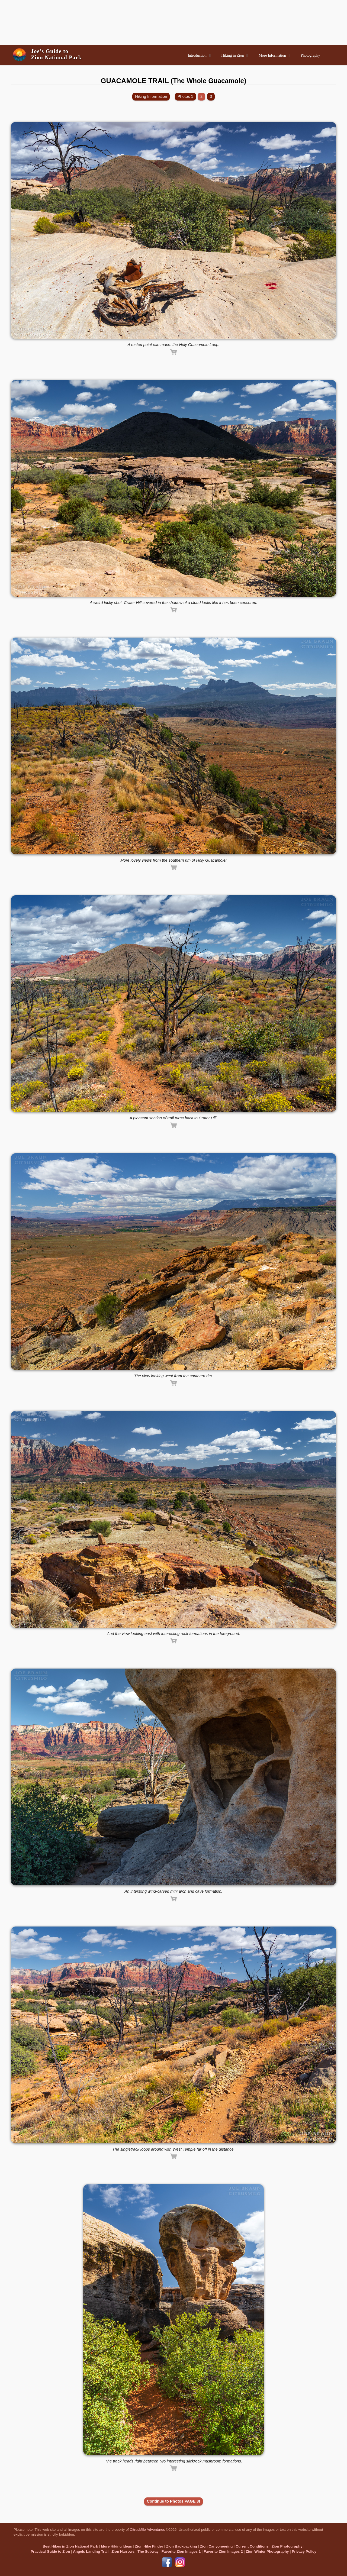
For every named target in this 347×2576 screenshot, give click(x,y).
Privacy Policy (304, 2551)
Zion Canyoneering (216, 2546)
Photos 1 (185, 96)
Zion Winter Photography (267, 2551)
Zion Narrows (122, 2551)
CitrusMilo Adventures (147, 2529)
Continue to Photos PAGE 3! (173, 2501)
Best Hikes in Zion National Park (70, 2546)
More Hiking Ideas (116, 2546)
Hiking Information (151, 96)
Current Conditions (252, 2546)
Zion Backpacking (181, 2546)
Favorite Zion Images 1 (181, 2551)
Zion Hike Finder (149, 2546)
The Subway (148, 2551)
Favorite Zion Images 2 (223, 2551)
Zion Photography (287, 2546)
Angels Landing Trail (90, 2551)
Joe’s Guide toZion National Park (56, 54)
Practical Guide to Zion (50, 2551)
